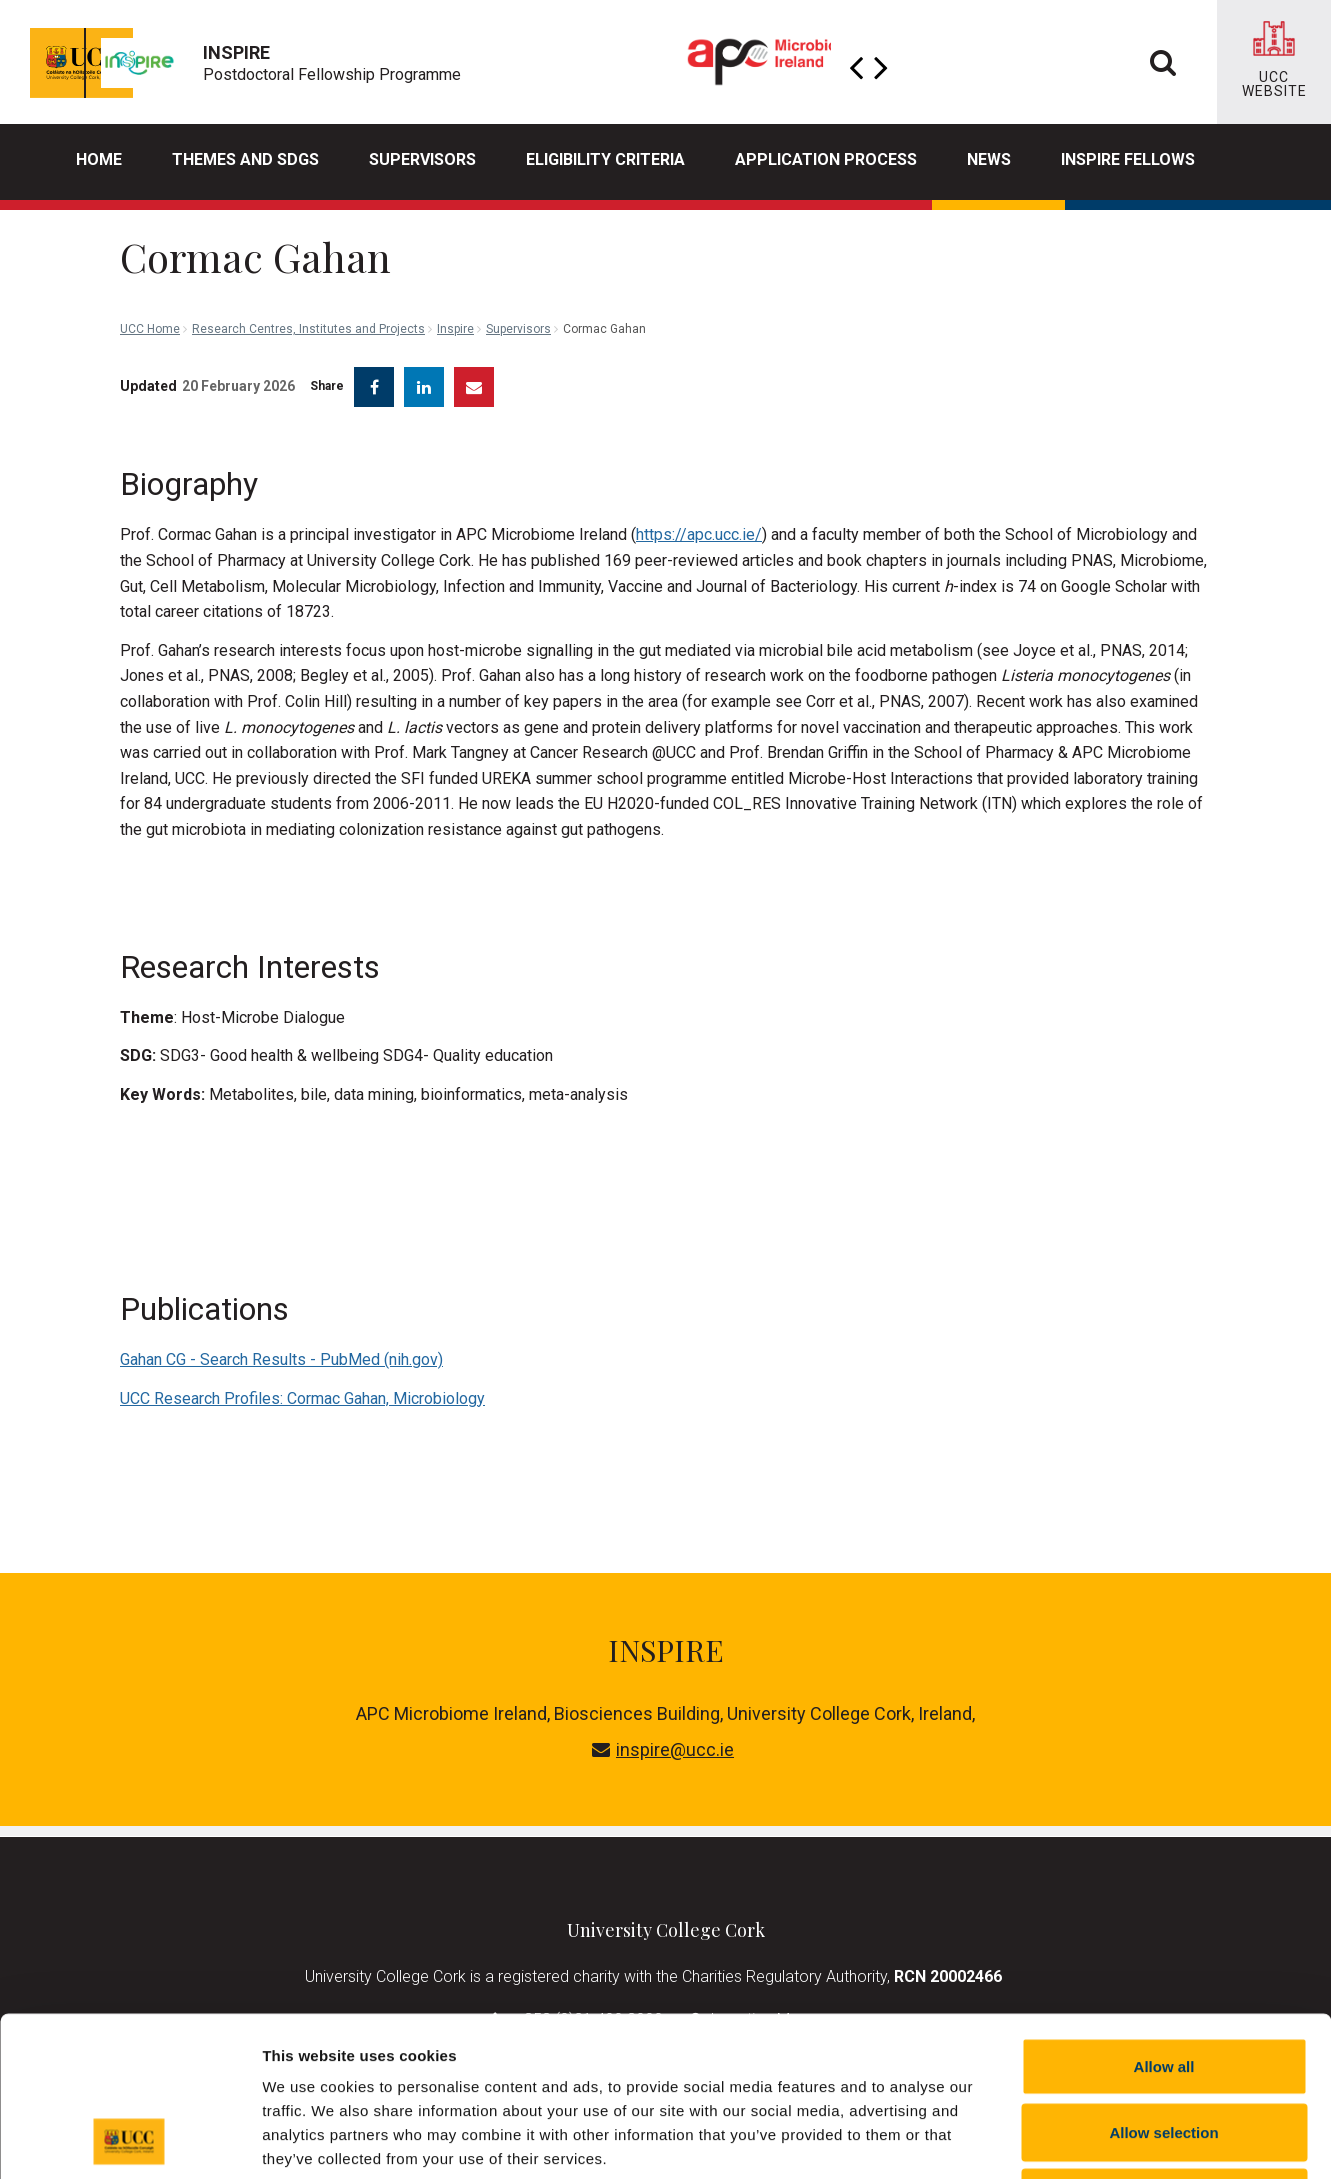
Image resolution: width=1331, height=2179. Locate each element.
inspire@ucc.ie (663, 1734)
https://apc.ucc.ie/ (699, 519)
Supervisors (422, 159)
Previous (856, 62)
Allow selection (1163, 1982)
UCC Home (150, 240)
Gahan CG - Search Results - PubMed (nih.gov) (281, 1344)
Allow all (1164, 1916)
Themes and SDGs (245, 159)
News (989, 159)
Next (881, 62)
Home (99, 159)
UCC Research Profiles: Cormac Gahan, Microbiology (302, 1383)
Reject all (1164, 2047)
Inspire (455, 240)
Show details (1049, 2139)
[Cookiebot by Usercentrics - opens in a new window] (129, 2140)
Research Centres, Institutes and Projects (308, 240)
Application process (826, 159)
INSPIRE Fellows (1128, 159)
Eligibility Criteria (605, 159)
